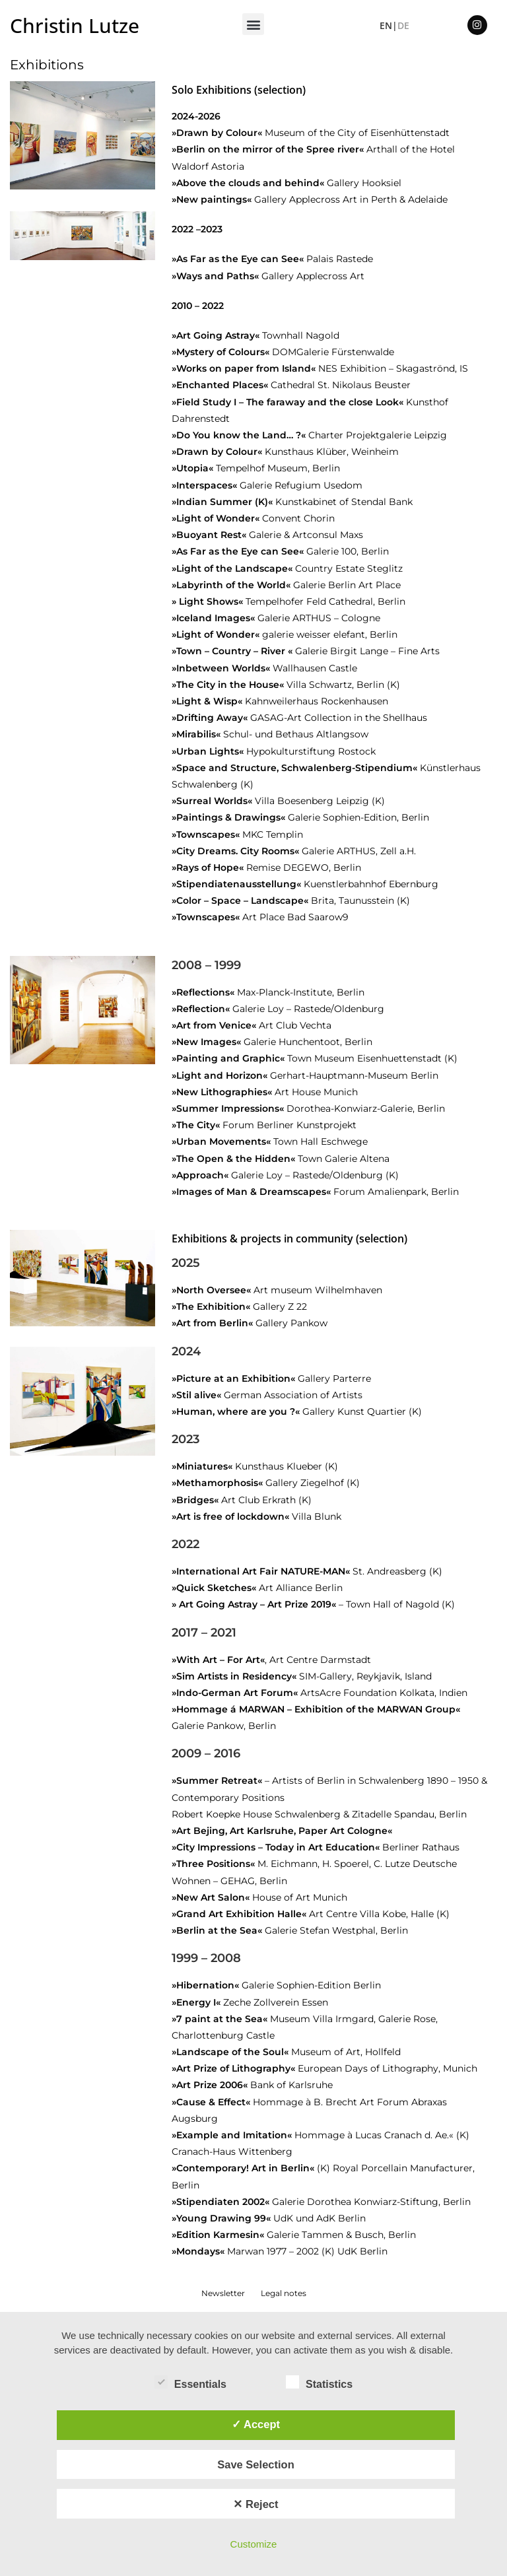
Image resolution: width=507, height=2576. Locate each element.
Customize (253, 2544)
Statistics (319, 2382)
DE (403, 25)
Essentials (190, 2382)
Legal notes (283, 2293)
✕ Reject (255, 2504)
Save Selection (255, 2464)
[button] (253, 24)
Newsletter (223, 2293)
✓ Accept (256, 2424)
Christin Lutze (74, 25)
